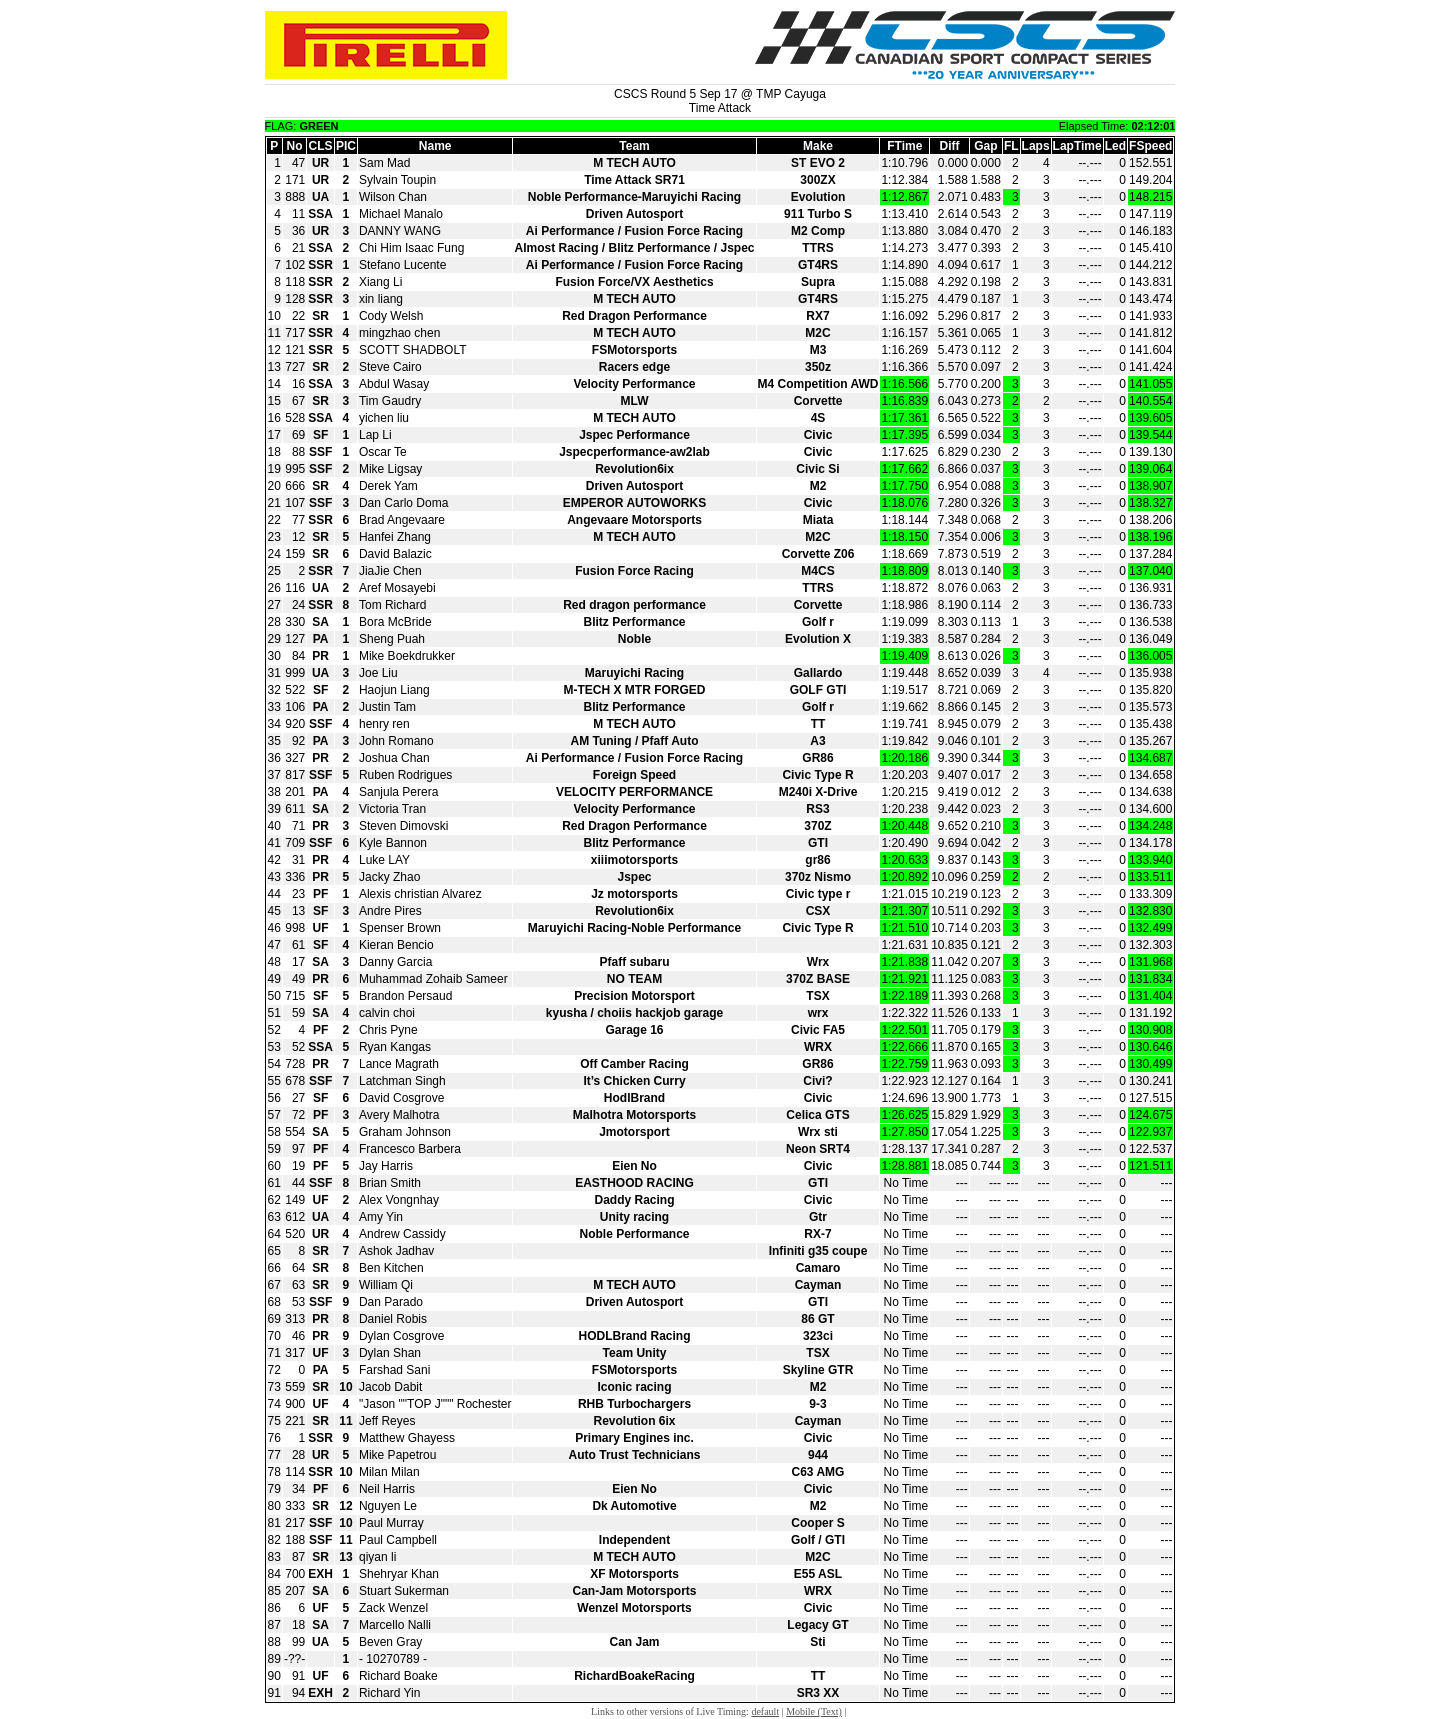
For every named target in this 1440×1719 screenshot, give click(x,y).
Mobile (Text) (814, 1711)
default (765, 1711)
